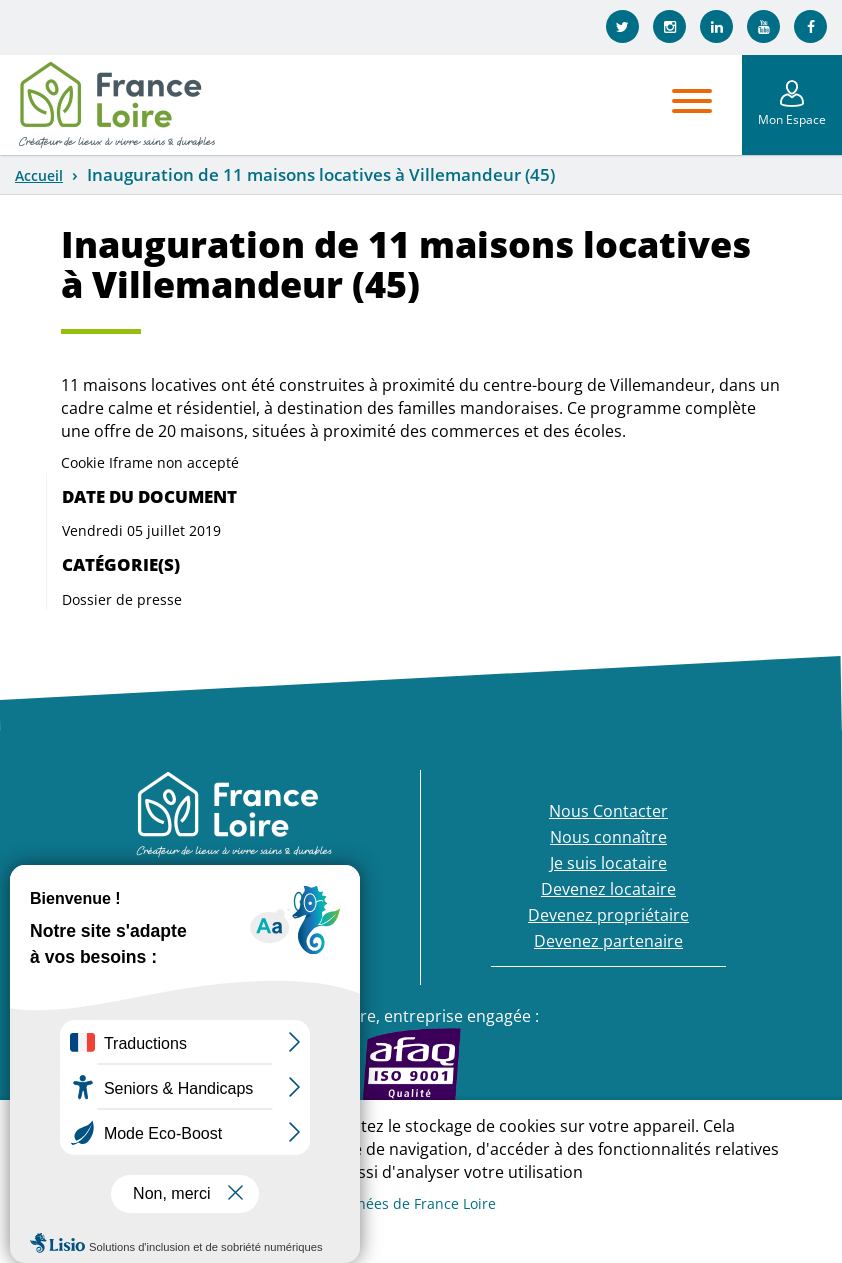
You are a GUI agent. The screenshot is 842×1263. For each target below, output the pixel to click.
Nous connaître (608, 837)
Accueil (39, 175)
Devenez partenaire (608, 941)
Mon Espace (792, 119)
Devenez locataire (608, 889)
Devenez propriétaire (608, 915)
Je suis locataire (608, 863)
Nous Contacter (608, 811)
